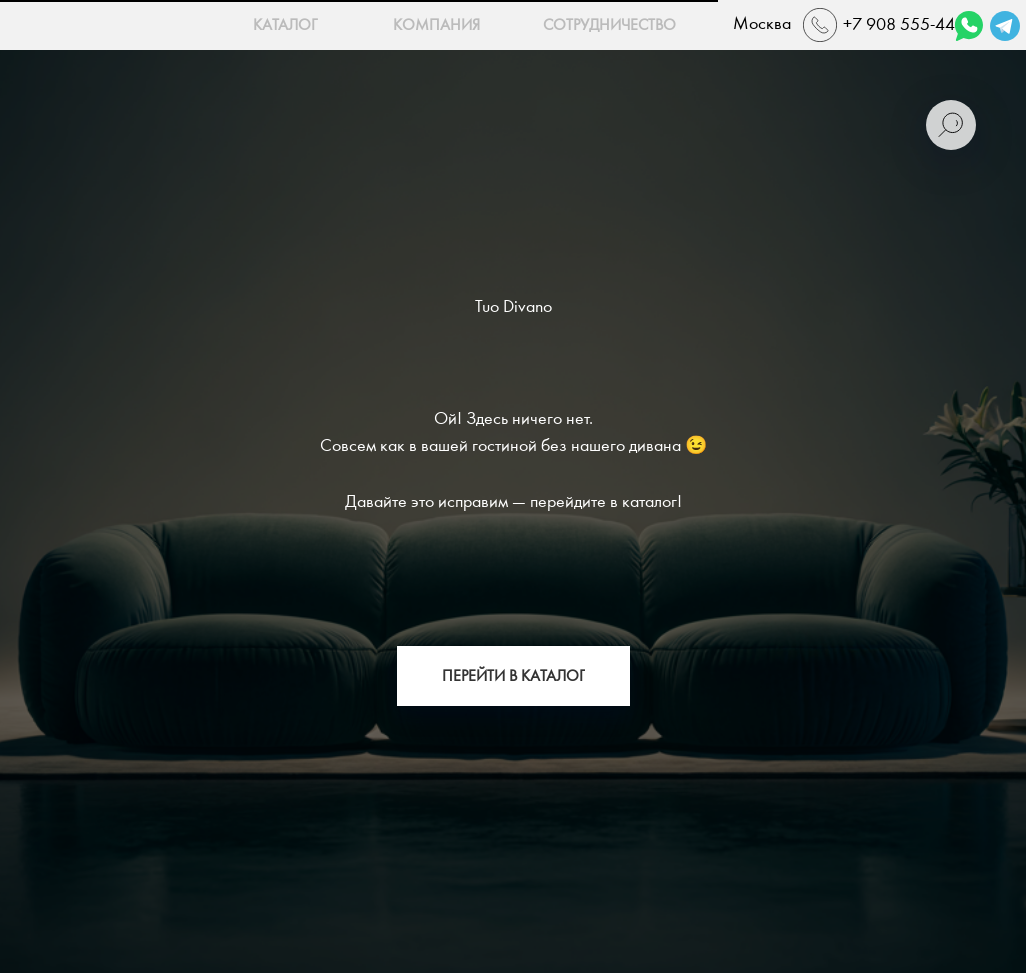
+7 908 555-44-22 (911, 24)
